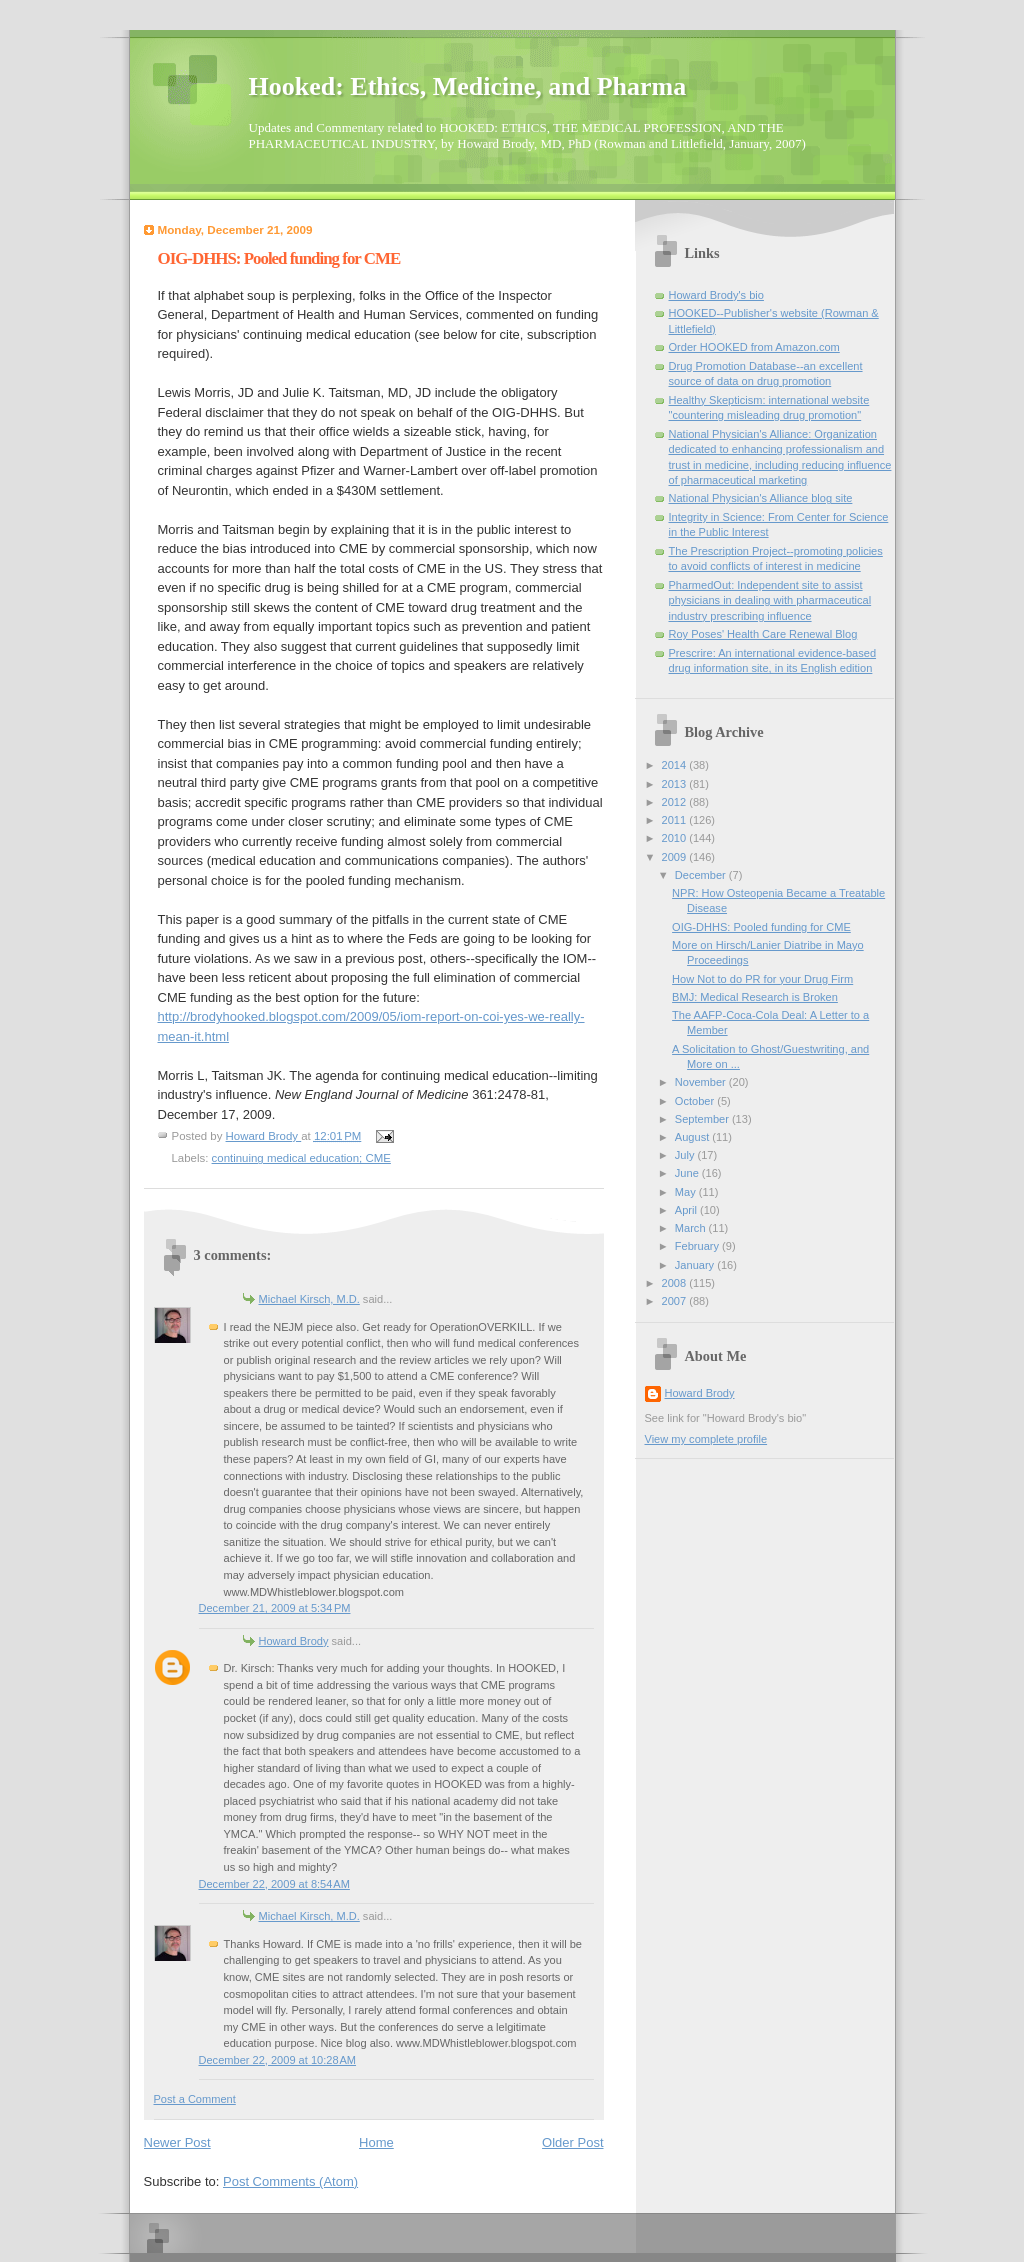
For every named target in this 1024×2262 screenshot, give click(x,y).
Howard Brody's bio (716, 295)
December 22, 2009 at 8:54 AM (274, 1884)
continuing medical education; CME (301, 1158)
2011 (676, 820)
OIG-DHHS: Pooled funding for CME (761, 927)
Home (376, 2142)
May (687, 1192)
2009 (676, 857)
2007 (676, 1301)
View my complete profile (706, 1439)
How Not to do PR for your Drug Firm (762, 979)
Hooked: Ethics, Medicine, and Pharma (468, 86)
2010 (676, 838)
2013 (676, 784)
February (698, 1246)
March (692, 1228)
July (686, 1155)
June (688, 1173)
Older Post (572, 2142)
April (687, 1210)
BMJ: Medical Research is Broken (755, 997)
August (693, 1137)
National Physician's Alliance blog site (761, 498)
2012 (676, 802)
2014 (676, 765)
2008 (676, 1283)
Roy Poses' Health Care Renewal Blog (763, 634)
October (696, 1101)
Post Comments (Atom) (290, 2181)
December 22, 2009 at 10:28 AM (278, 2060)
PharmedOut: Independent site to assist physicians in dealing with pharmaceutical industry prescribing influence (770, 600)
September (703, 1119)
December (702, 875)
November (702, 1082)
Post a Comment (195, 2099)
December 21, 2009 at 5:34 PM (275, 1608)
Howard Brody (294, 1641)
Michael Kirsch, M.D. (309, 1299)
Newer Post (177, 2142)
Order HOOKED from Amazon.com (754, 347)
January (696, 1265)
